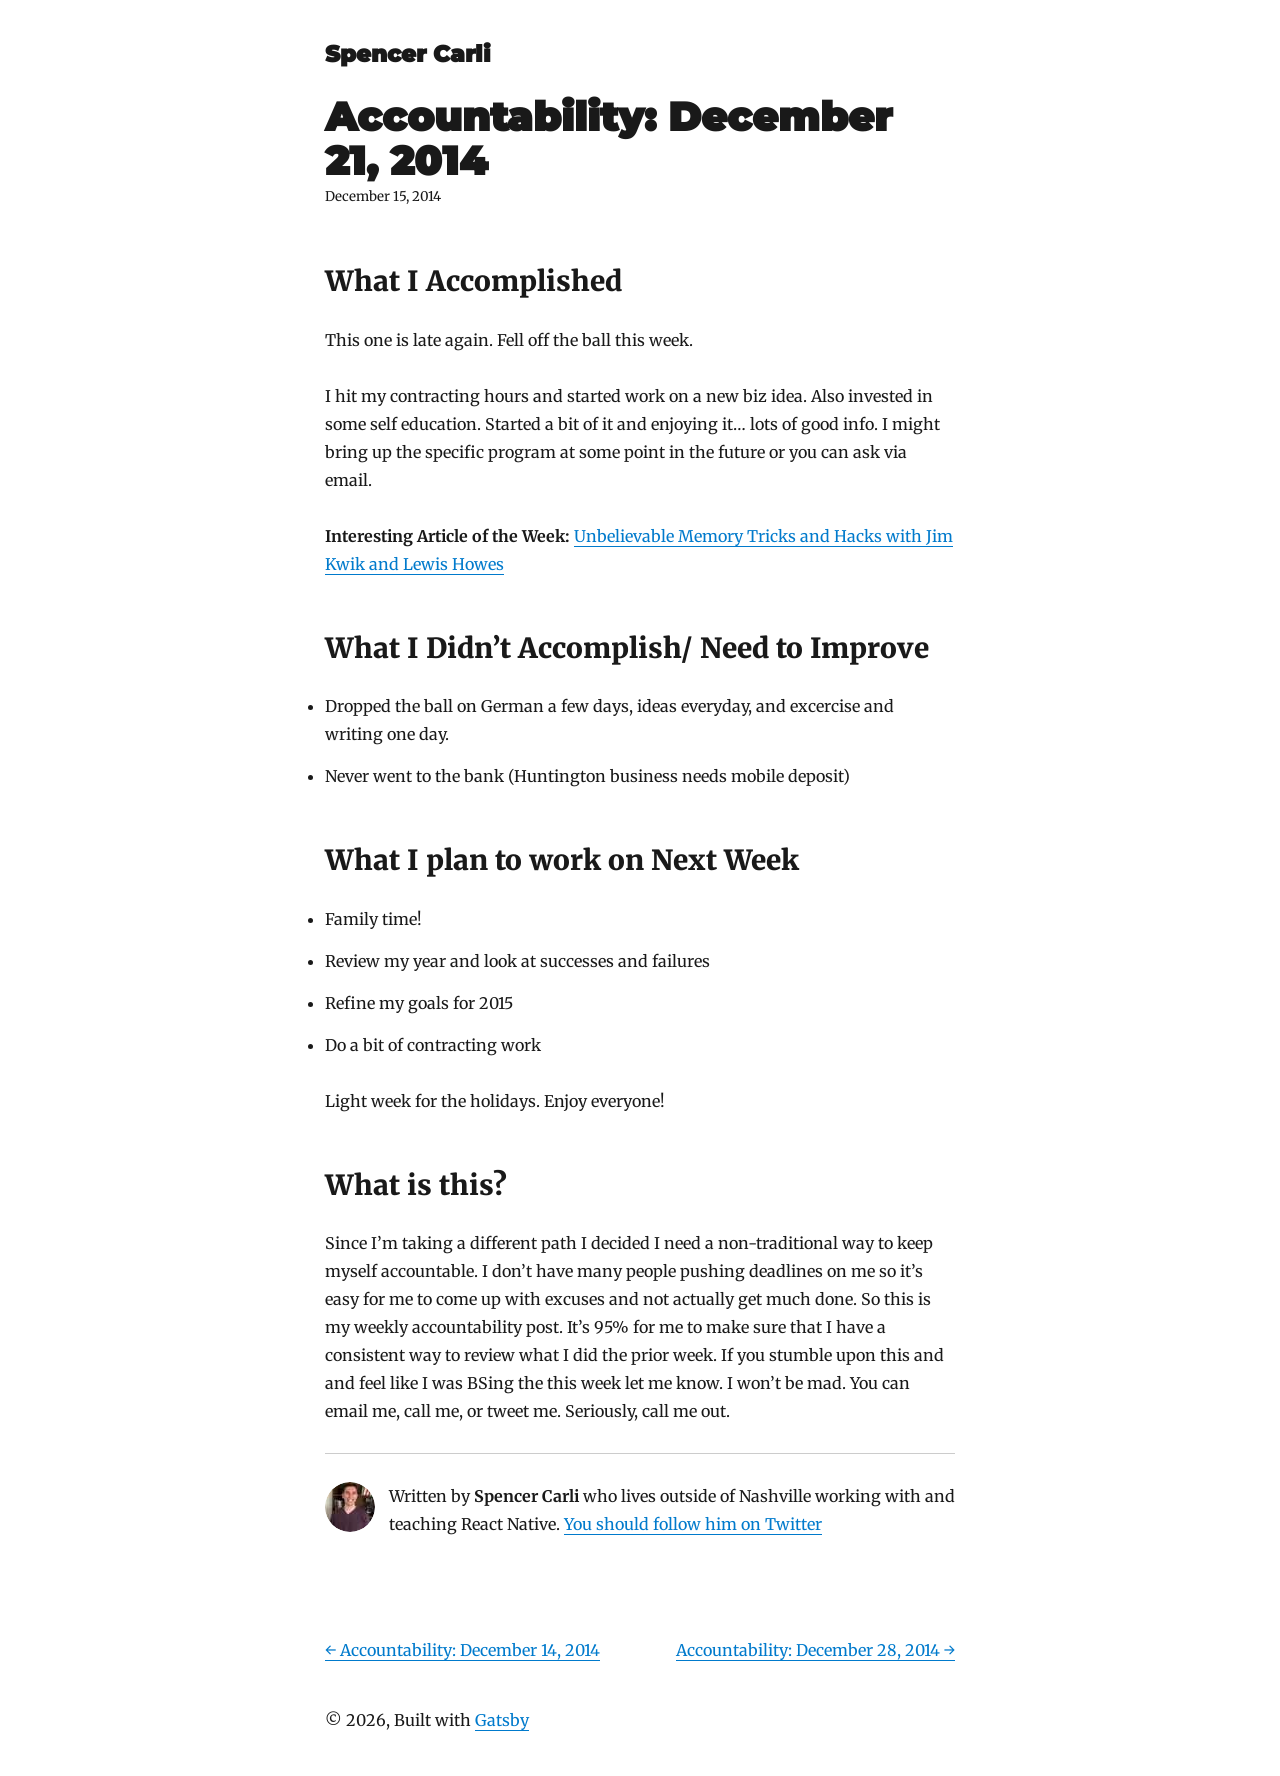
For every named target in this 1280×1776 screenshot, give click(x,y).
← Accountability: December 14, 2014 (462, 1650)
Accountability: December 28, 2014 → (815, 1650)
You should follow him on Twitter (693, 1524)
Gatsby (502, 1720)
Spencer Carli (408, 54)
